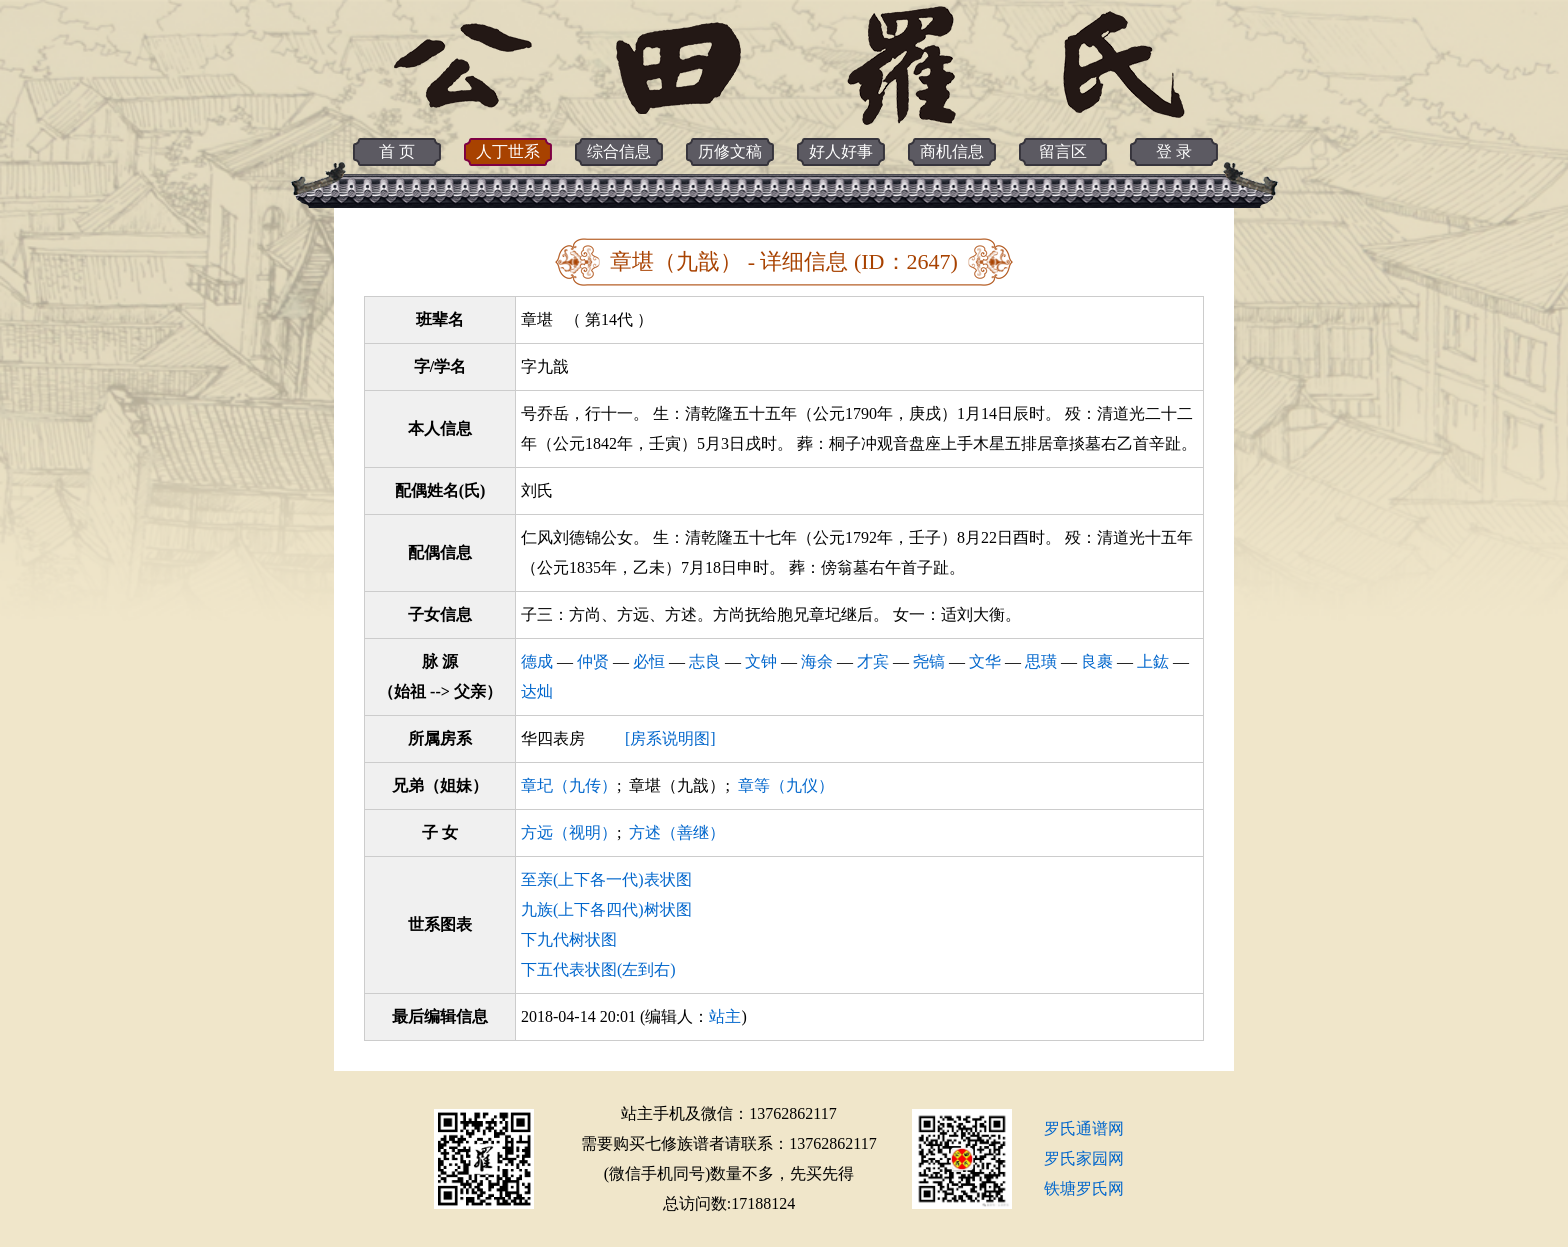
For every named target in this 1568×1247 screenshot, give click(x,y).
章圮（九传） (569, 785)
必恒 (649, 661)
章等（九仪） (786, 785)
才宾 (873, 661)
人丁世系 (508, 151)
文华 (985, 661)
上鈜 (1153, 661)
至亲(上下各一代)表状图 (606, 879)
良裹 (1097, 661)
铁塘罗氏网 (1084, 1188)
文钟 (761, 661)
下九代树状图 (569, 939)
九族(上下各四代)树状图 (606, 909)
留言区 (1063, 151)
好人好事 (841, 151)
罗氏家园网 (1084, 1158)
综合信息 (619, 151)
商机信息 (952, 151)
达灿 (537, 691)
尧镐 (929, 661)
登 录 (1174, 151)
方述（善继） (677, 832)
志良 (705, 661)
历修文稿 (730, 151)
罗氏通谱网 (1084, 1128)
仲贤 (593, 661)
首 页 (397, 151)
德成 (537, 661)
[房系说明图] (670, 738)
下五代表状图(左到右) (598, 969)
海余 (817, 661)
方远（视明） (569, 832)
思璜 (1041, 661)
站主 (725, 1016)
